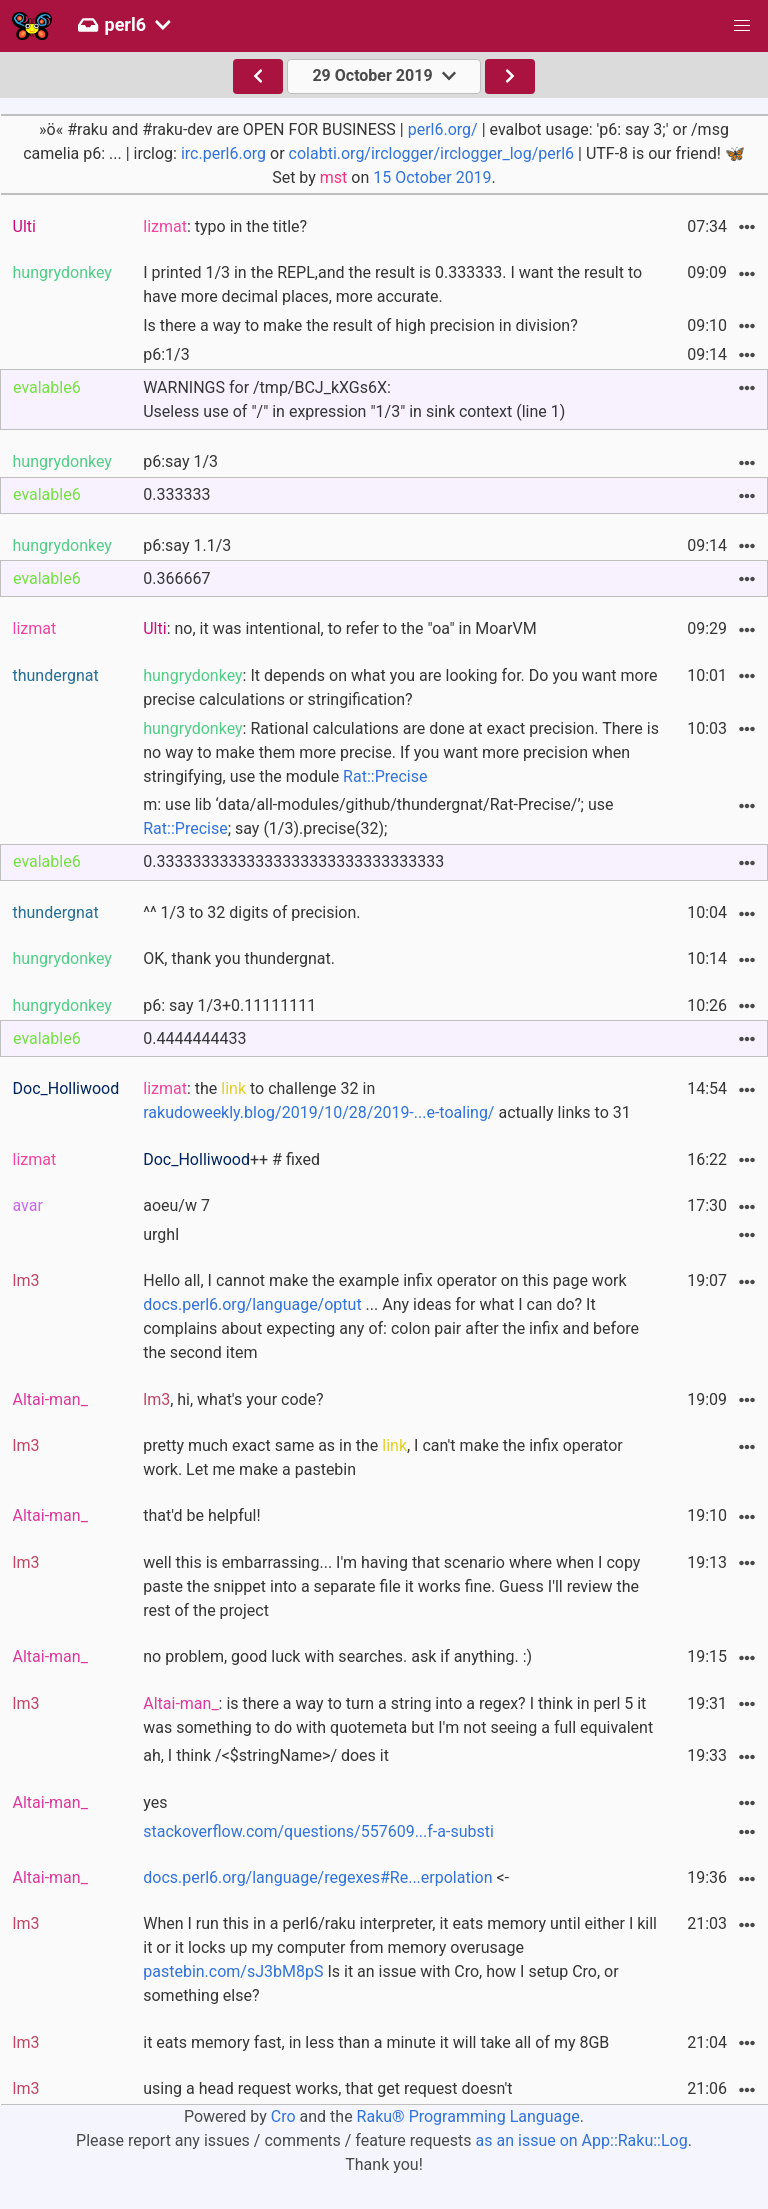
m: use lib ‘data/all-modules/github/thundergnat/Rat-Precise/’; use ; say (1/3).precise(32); (378, 816)
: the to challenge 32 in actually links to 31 (386, 1100)
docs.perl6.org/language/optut (252, 1304)
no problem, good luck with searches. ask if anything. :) (337, 1656)
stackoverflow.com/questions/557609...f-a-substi (318, 1831)
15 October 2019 (432, 177)
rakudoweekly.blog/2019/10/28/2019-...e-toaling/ (318, 1112)
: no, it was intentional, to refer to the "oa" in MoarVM (339, 628)
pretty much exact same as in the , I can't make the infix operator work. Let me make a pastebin (382, 1457)
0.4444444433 (194, 1038)
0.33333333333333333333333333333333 (293, 861)
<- (326, 1877)
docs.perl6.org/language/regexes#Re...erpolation (317, 1877)
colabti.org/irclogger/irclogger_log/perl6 (431, 153)
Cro (283, 2116)
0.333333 (176, 494)
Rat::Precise (385, 776)
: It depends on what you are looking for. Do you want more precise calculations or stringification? (400, 687)
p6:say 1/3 (180, 461)
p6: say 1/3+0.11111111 (229, 1005)
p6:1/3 (166, 354)
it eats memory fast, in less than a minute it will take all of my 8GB (376, 2042)
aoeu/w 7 (176, 1205)
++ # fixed (231, 1159)
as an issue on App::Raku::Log (582, 2140)
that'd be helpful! (201, 1515)
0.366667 (176, 578)
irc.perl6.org (223, 153)
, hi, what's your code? (233, 1399)
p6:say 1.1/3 (187, 545)
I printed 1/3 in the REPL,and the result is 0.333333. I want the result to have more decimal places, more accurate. (392, 284)
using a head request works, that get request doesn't (327, 2088)
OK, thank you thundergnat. (239, 958)
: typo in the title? (225, 226)
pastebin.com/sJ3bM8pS (233, 1971)
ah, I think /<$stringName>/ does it (266, 1755)
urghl (161, 1234)
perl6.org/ (443, 129)
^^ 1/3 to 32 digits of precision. (251, 912)
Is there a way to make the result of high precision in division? (360, 325)
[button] (742, 26)
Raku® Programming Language (468, 2116)
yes (155, 1802)
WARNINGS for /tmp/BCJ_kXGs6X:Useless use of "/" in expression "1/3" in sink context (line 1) (354, 399)
